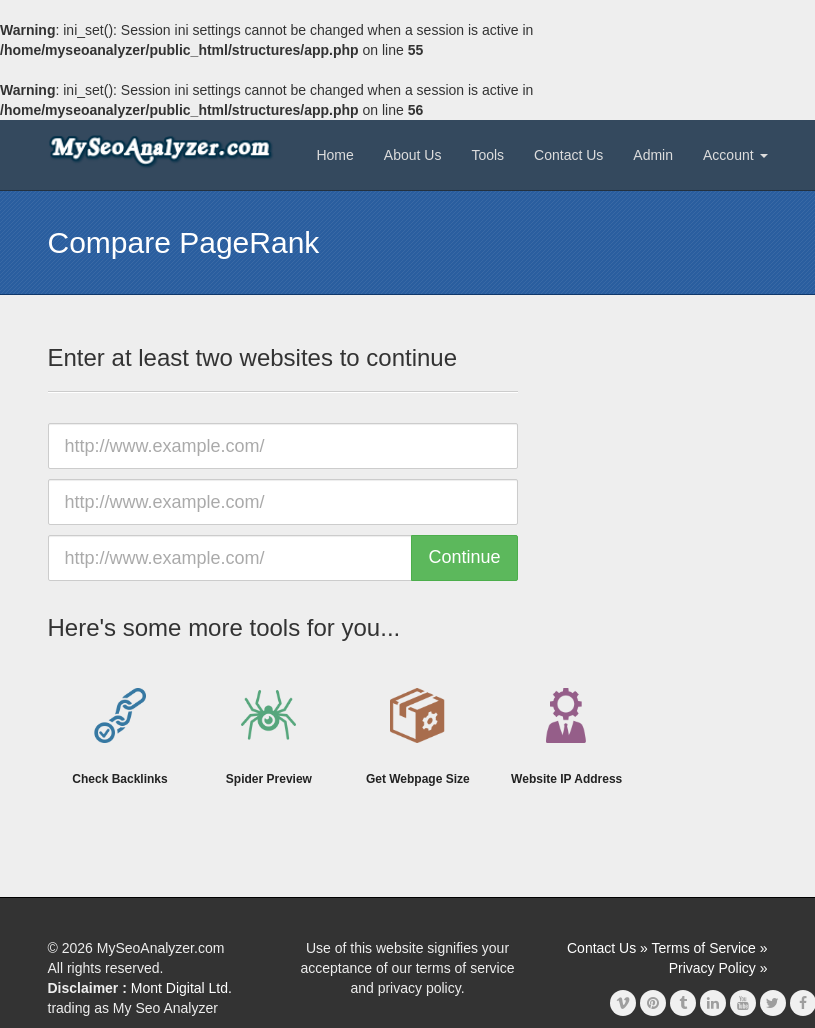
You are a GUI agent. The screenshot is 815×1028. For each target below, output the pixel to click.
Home (334, 155)
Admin (653, 155)
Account (735, 155)
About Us (413, 155)
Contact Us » (607, 948)
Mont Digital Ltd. (181, 988)
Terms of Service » (710, 948)
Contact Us (568, 155)
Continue (464, 557)
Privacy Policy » (718, 968)
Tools (487, 155)
